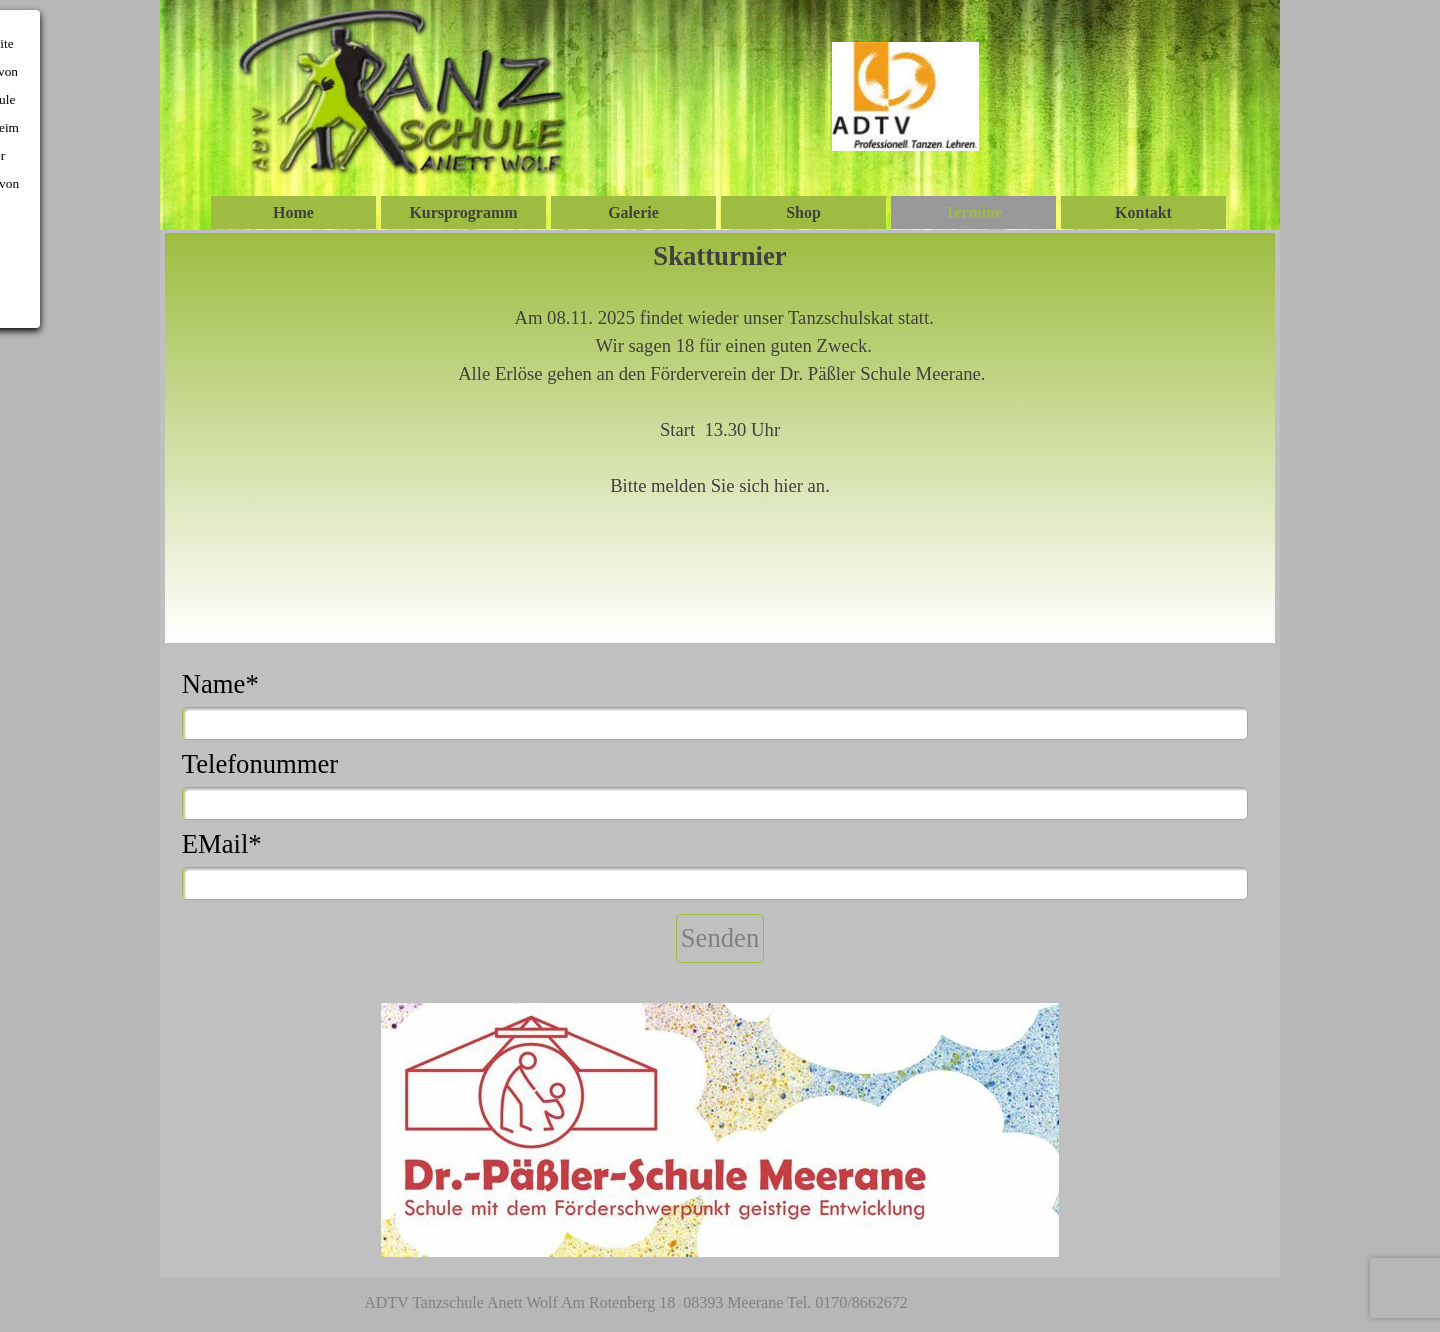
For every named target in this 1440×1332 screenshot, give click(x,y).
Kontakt (1143, 212)
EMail (222, 844)
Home (293, 212)
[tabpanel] (720, 438)
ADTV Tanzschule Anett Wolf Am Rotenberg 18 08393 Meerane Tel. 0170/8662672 (635, 1302)
